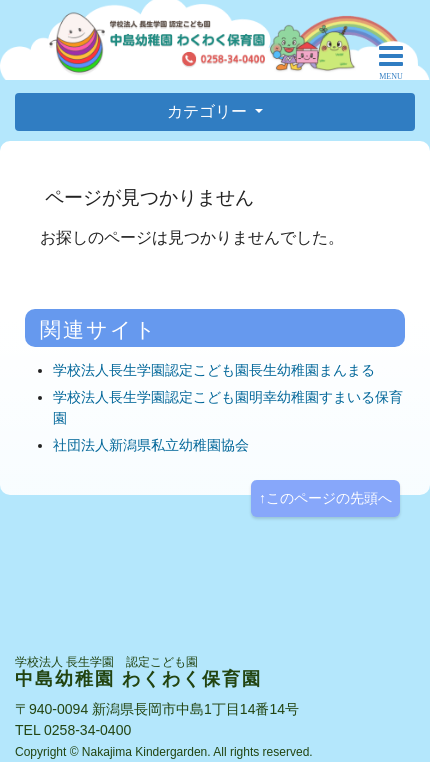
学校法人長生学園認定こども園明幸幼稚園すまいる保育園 (228, 407)
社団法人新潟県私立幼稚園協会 (151, 445)
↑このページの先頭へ (325, 498)
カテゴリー (209, 111)
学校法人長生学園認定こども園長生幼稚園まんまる (214, 370)
